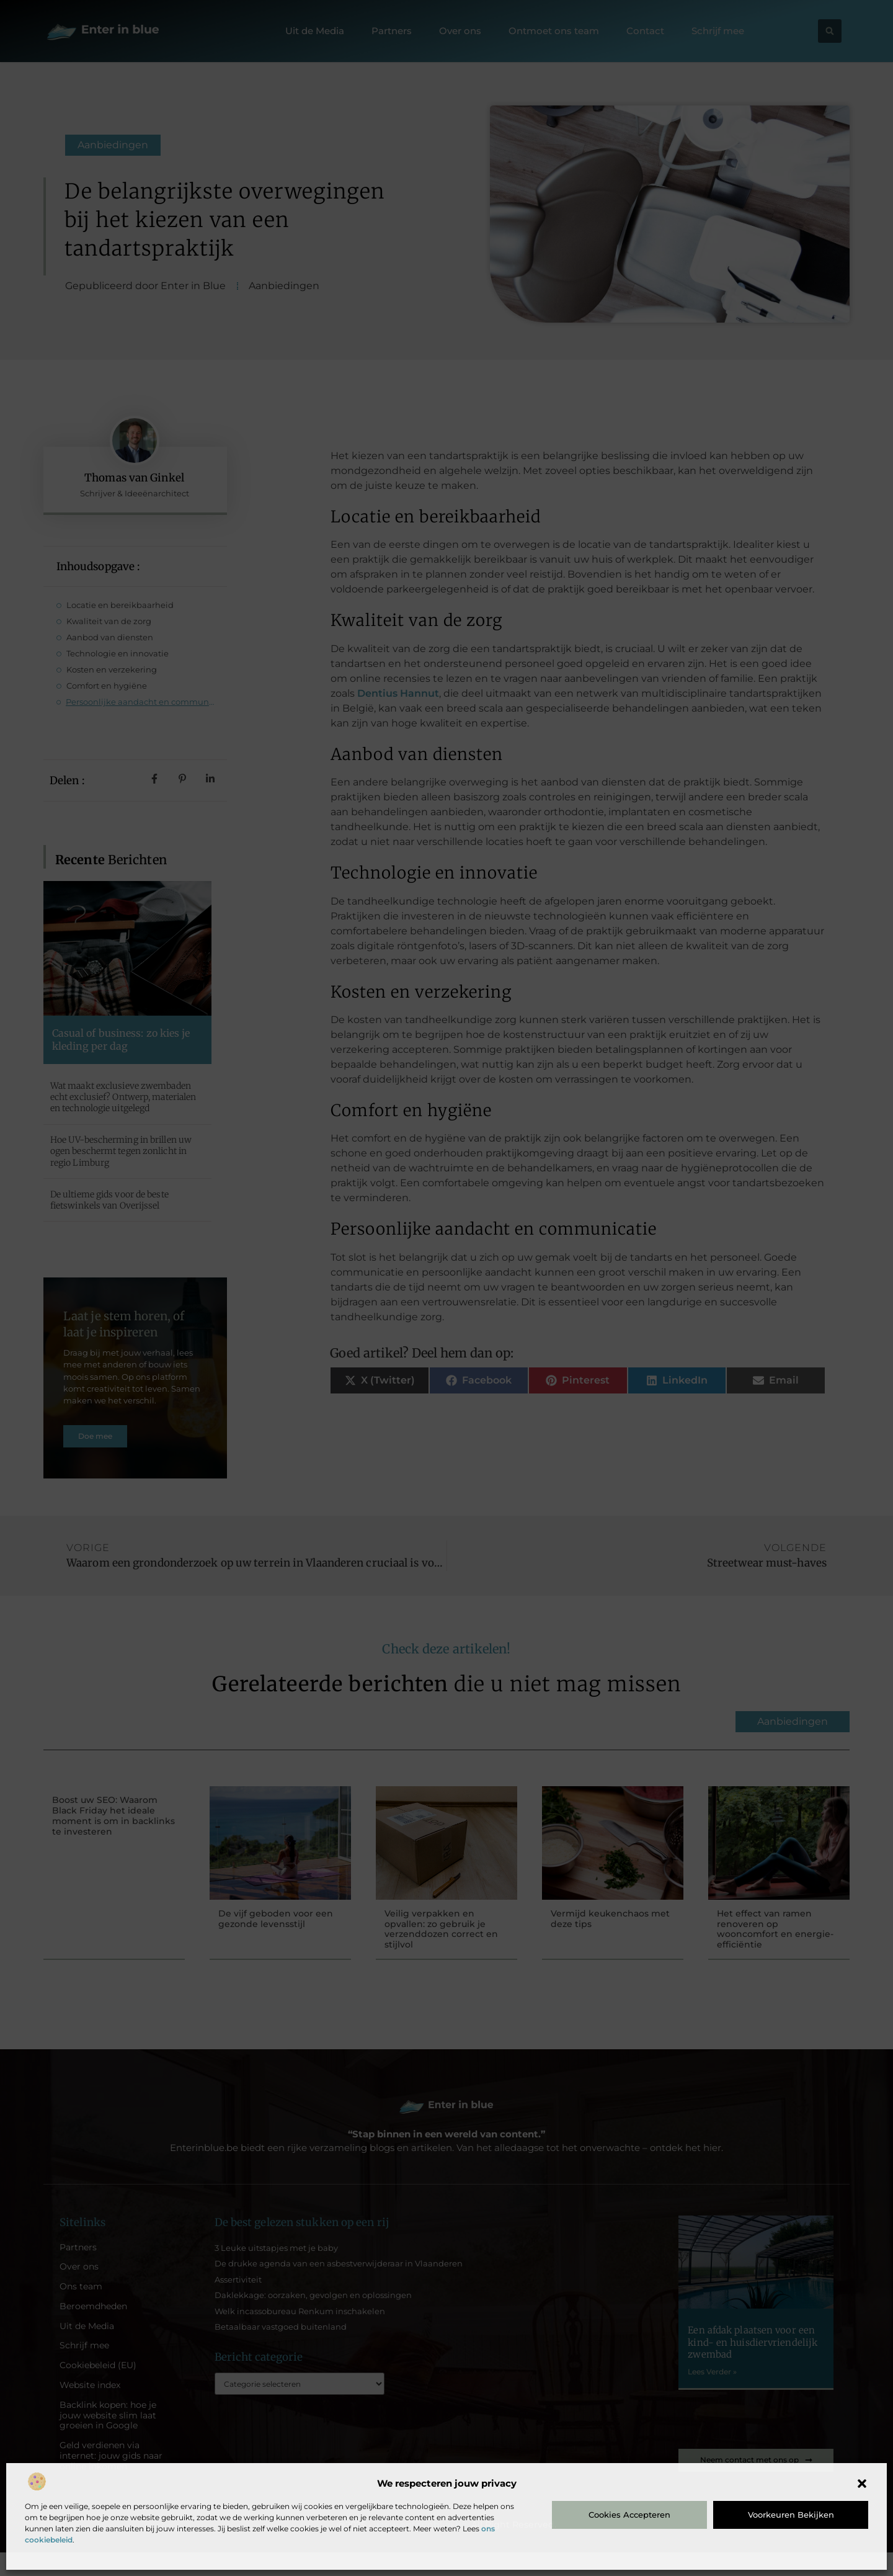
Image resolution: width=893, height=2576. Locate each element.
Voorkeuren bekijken (791, 2515)
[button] (862, 2483)
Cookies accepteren (629, 2515)
